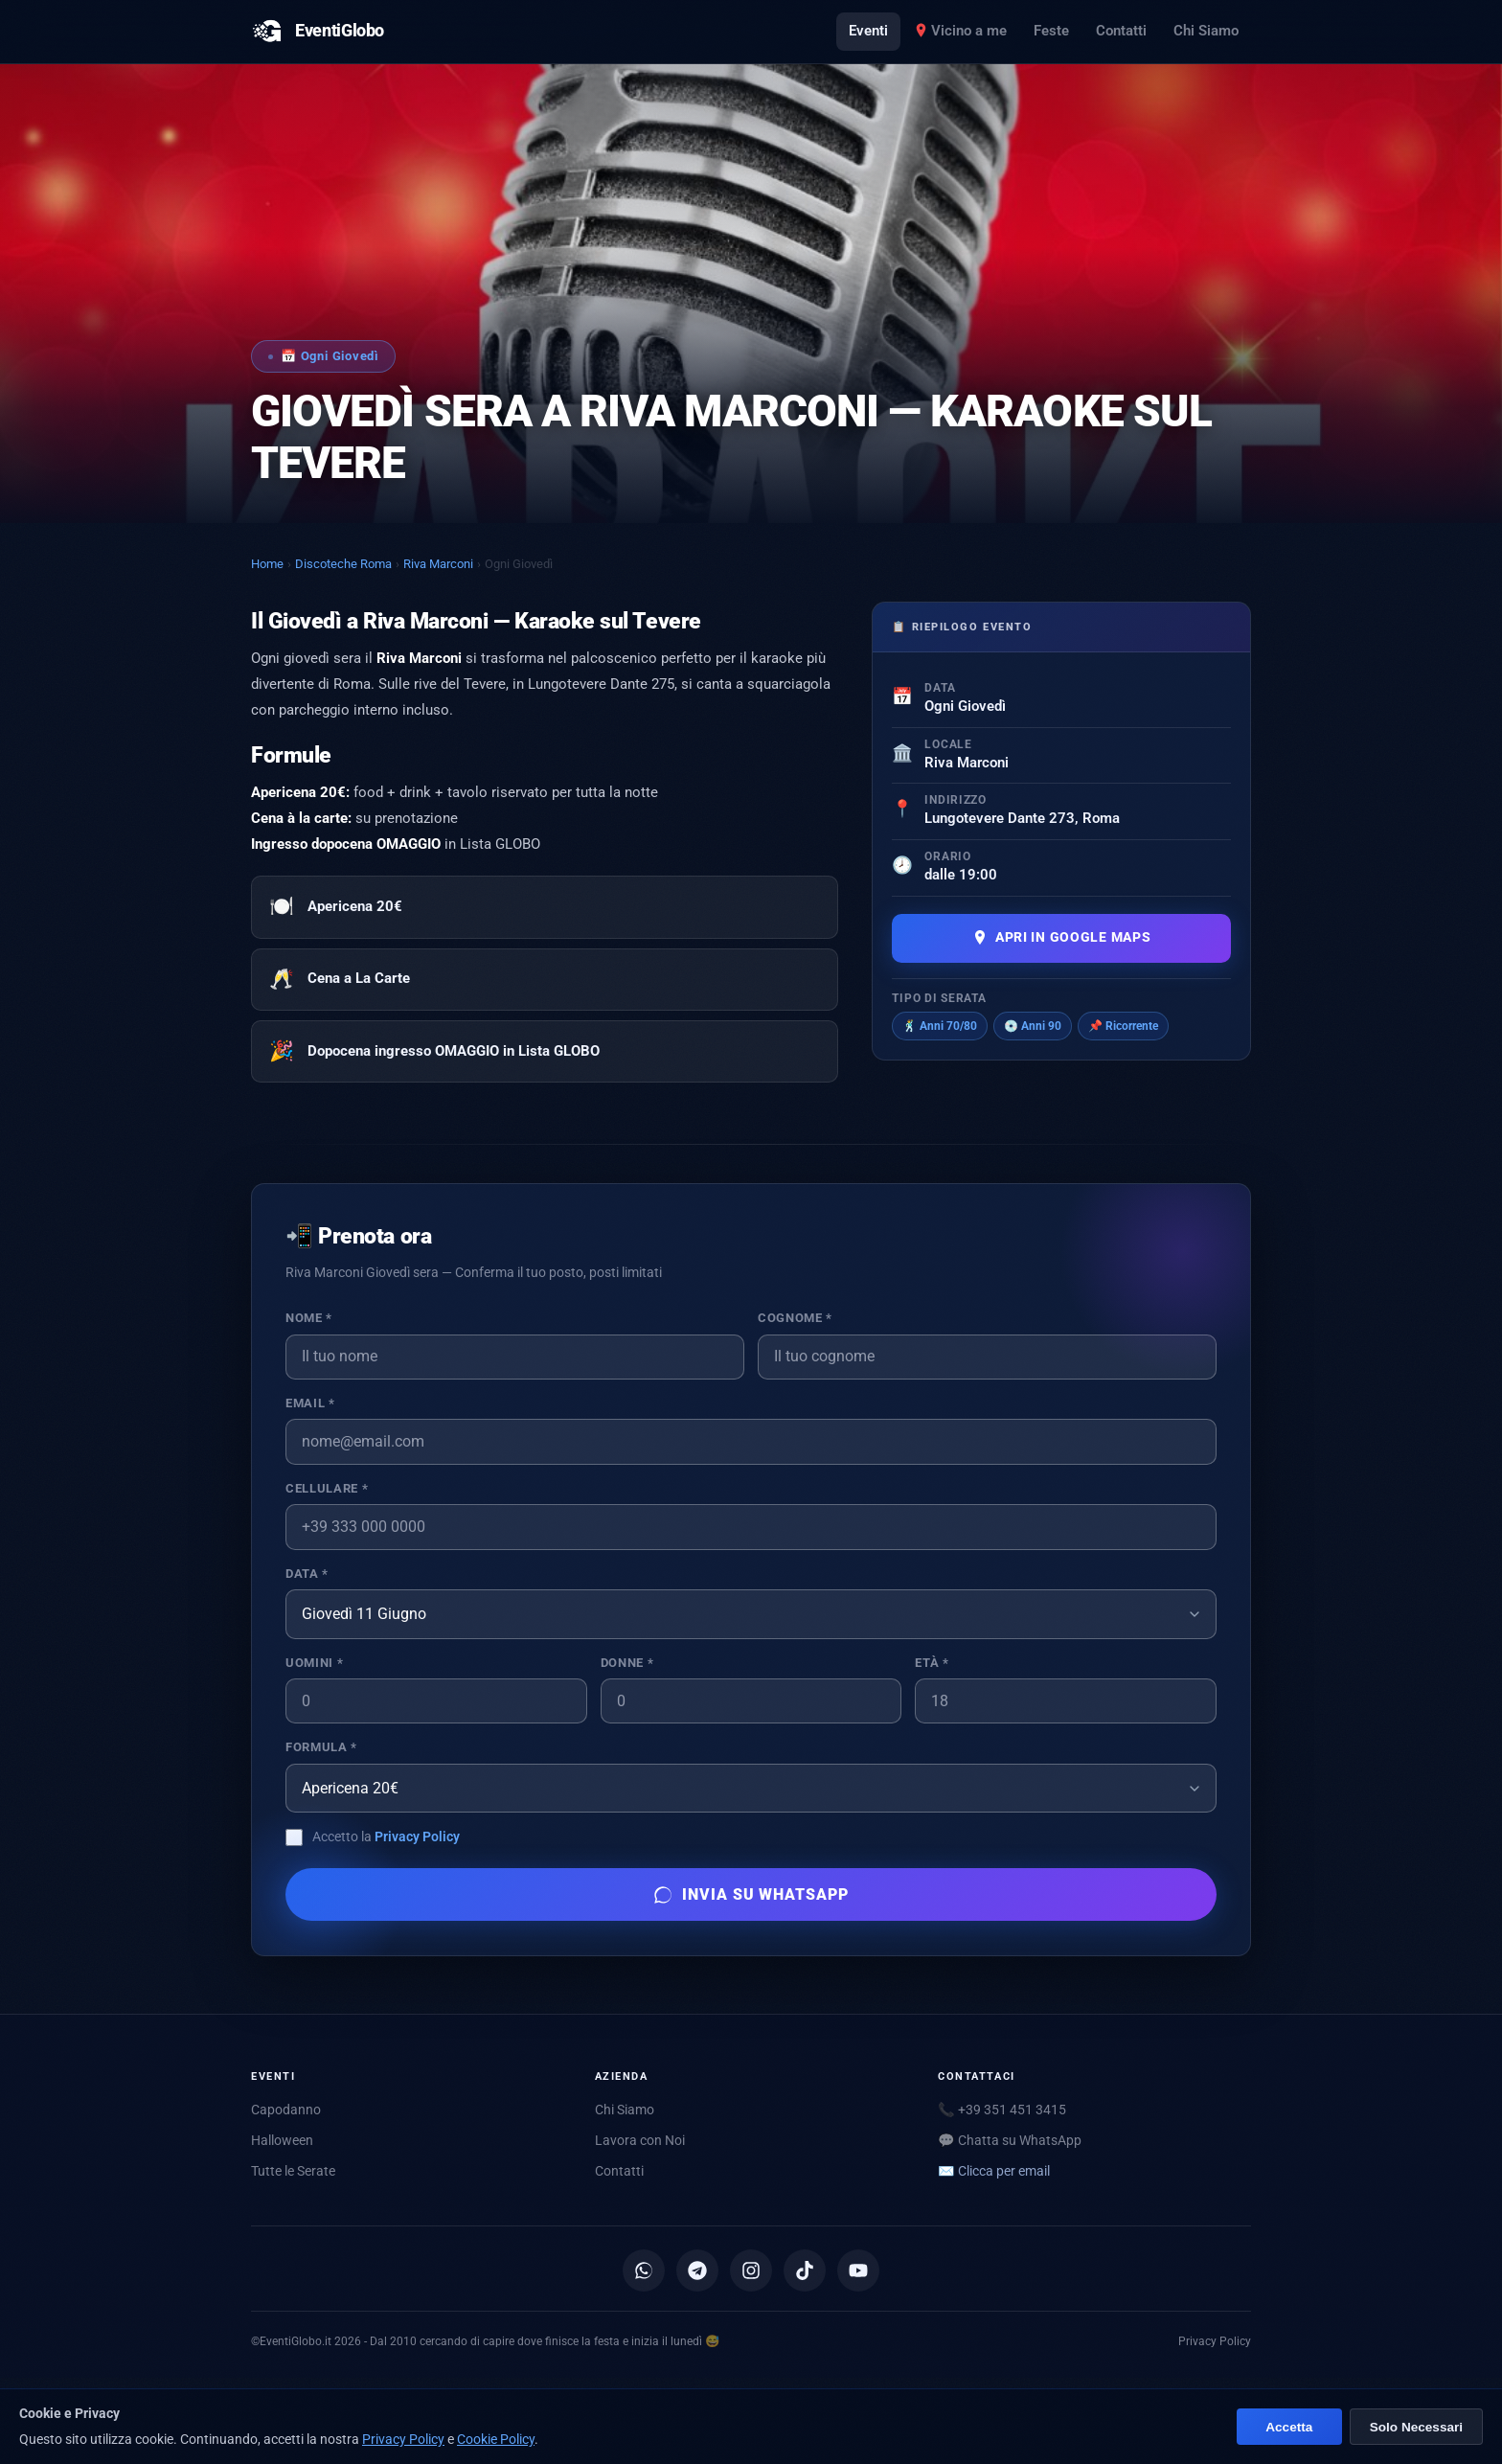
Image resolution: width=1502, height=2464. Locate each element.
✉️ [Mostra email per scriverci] (994, 2171)
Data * (307, 1573)
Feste (1051, 30)
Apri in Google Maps (1061, 937)
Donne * (627, 1662)
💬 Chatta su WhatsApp (1009, 2140)
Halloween (282, 2140)
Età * (931, 1662)
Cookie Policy (496, 2439)
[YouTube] (858, 2270)
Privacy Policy (417, 1836)
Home (267, 564)
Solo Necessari (1416, 2427)
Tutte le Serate (293, 2171)
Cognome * (795, 1318)
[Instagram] (751, 2270)
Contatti (1121, 30)
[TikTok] (805, 2270)
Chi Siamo (1206, 30)
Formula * (321, 1747)
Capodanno (286, 2109)
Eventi (868, 30)
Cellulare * (326, 1488)
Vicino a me (961, 30)
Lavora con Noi (640, 2140)
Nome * (308, 1318)
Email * (309, 1403)
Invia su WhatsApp (751, 1895)
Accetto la (386, 1836)
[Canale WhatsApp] (644, 2270)
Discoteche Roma (343, 564)
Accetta (1288, 2427)
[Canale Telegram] (697, 2270)
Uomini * (314, 1662)
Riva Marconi (438, 564)
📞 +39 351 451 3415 (1002, 2109)
